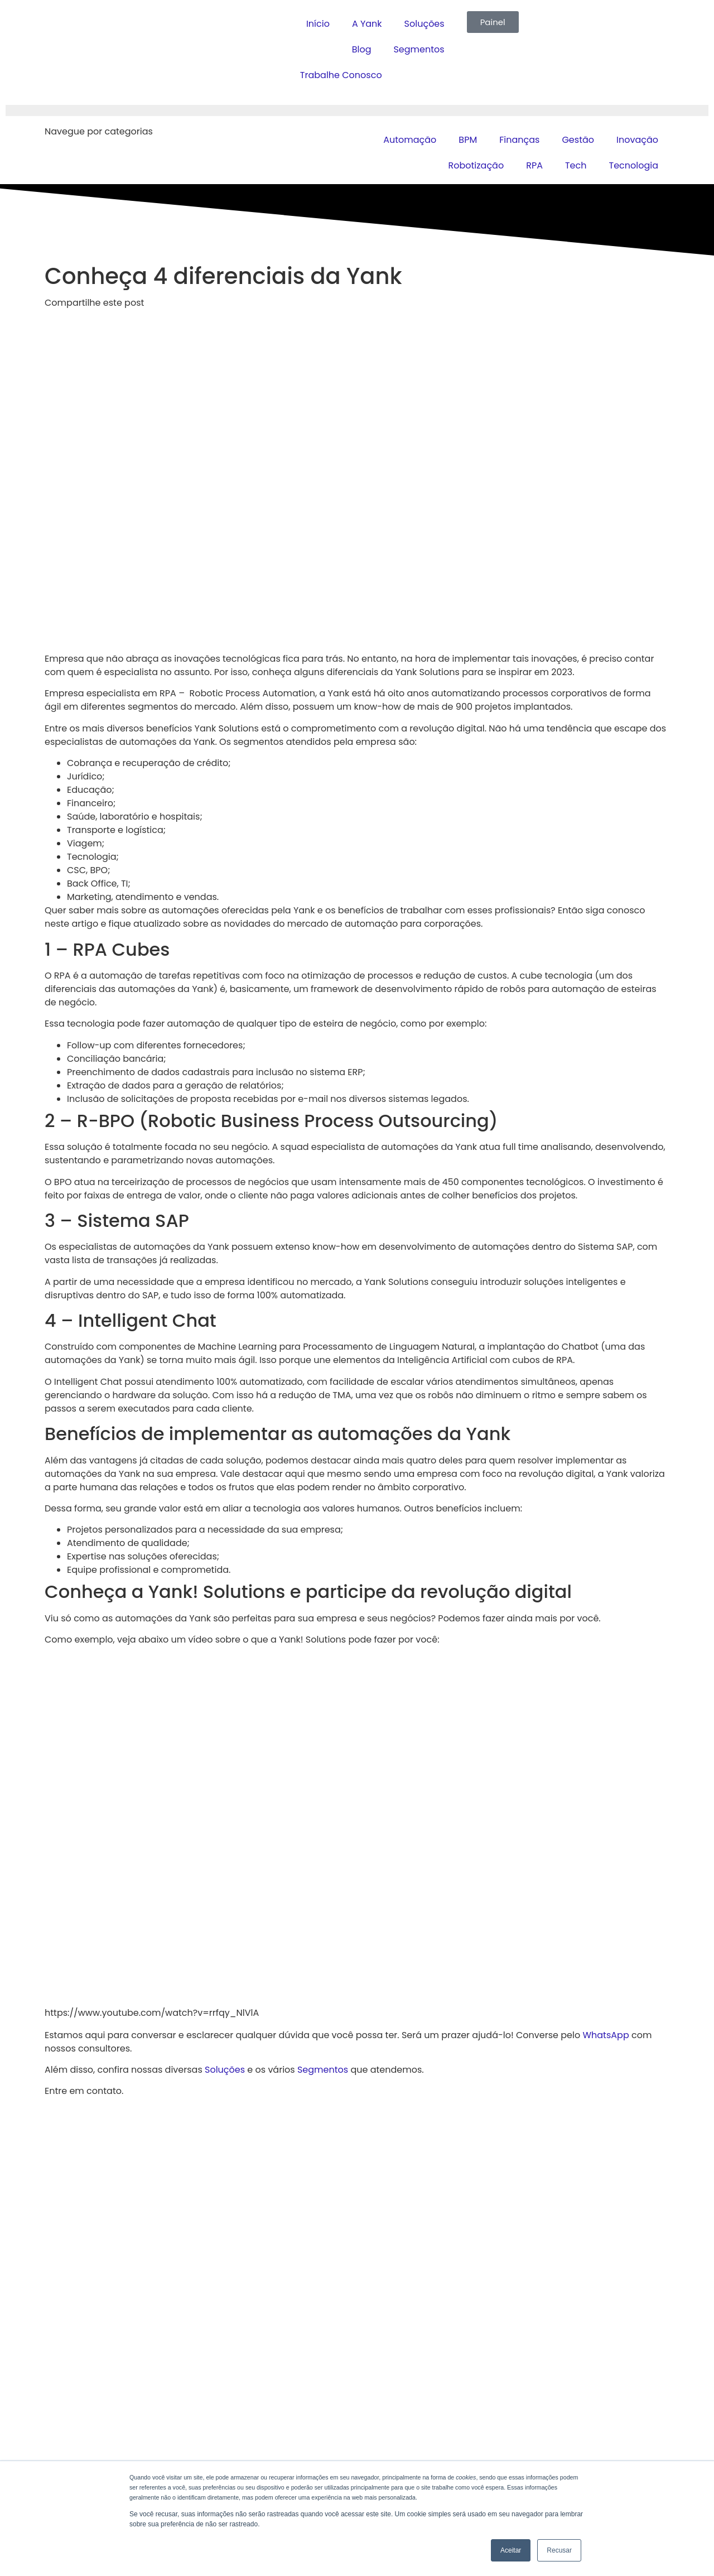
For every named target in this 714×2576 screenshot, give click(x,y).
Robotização (476, 165)
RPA (534, 165)
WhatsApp (605, 2035)
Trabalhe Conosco (341, 75)
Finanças (519, 139)
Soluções (424, 23)
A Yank (367, 23)
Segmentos (418, 49)
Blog (362, 49)
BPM (468, 139)
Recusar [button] (559, 2550)
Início (318, 23)
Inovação (637, 139)
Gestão (578, 139)
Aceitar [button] (510, 2550)
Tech (576, 165)
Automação (409, 139)
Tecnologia (633, 165)
